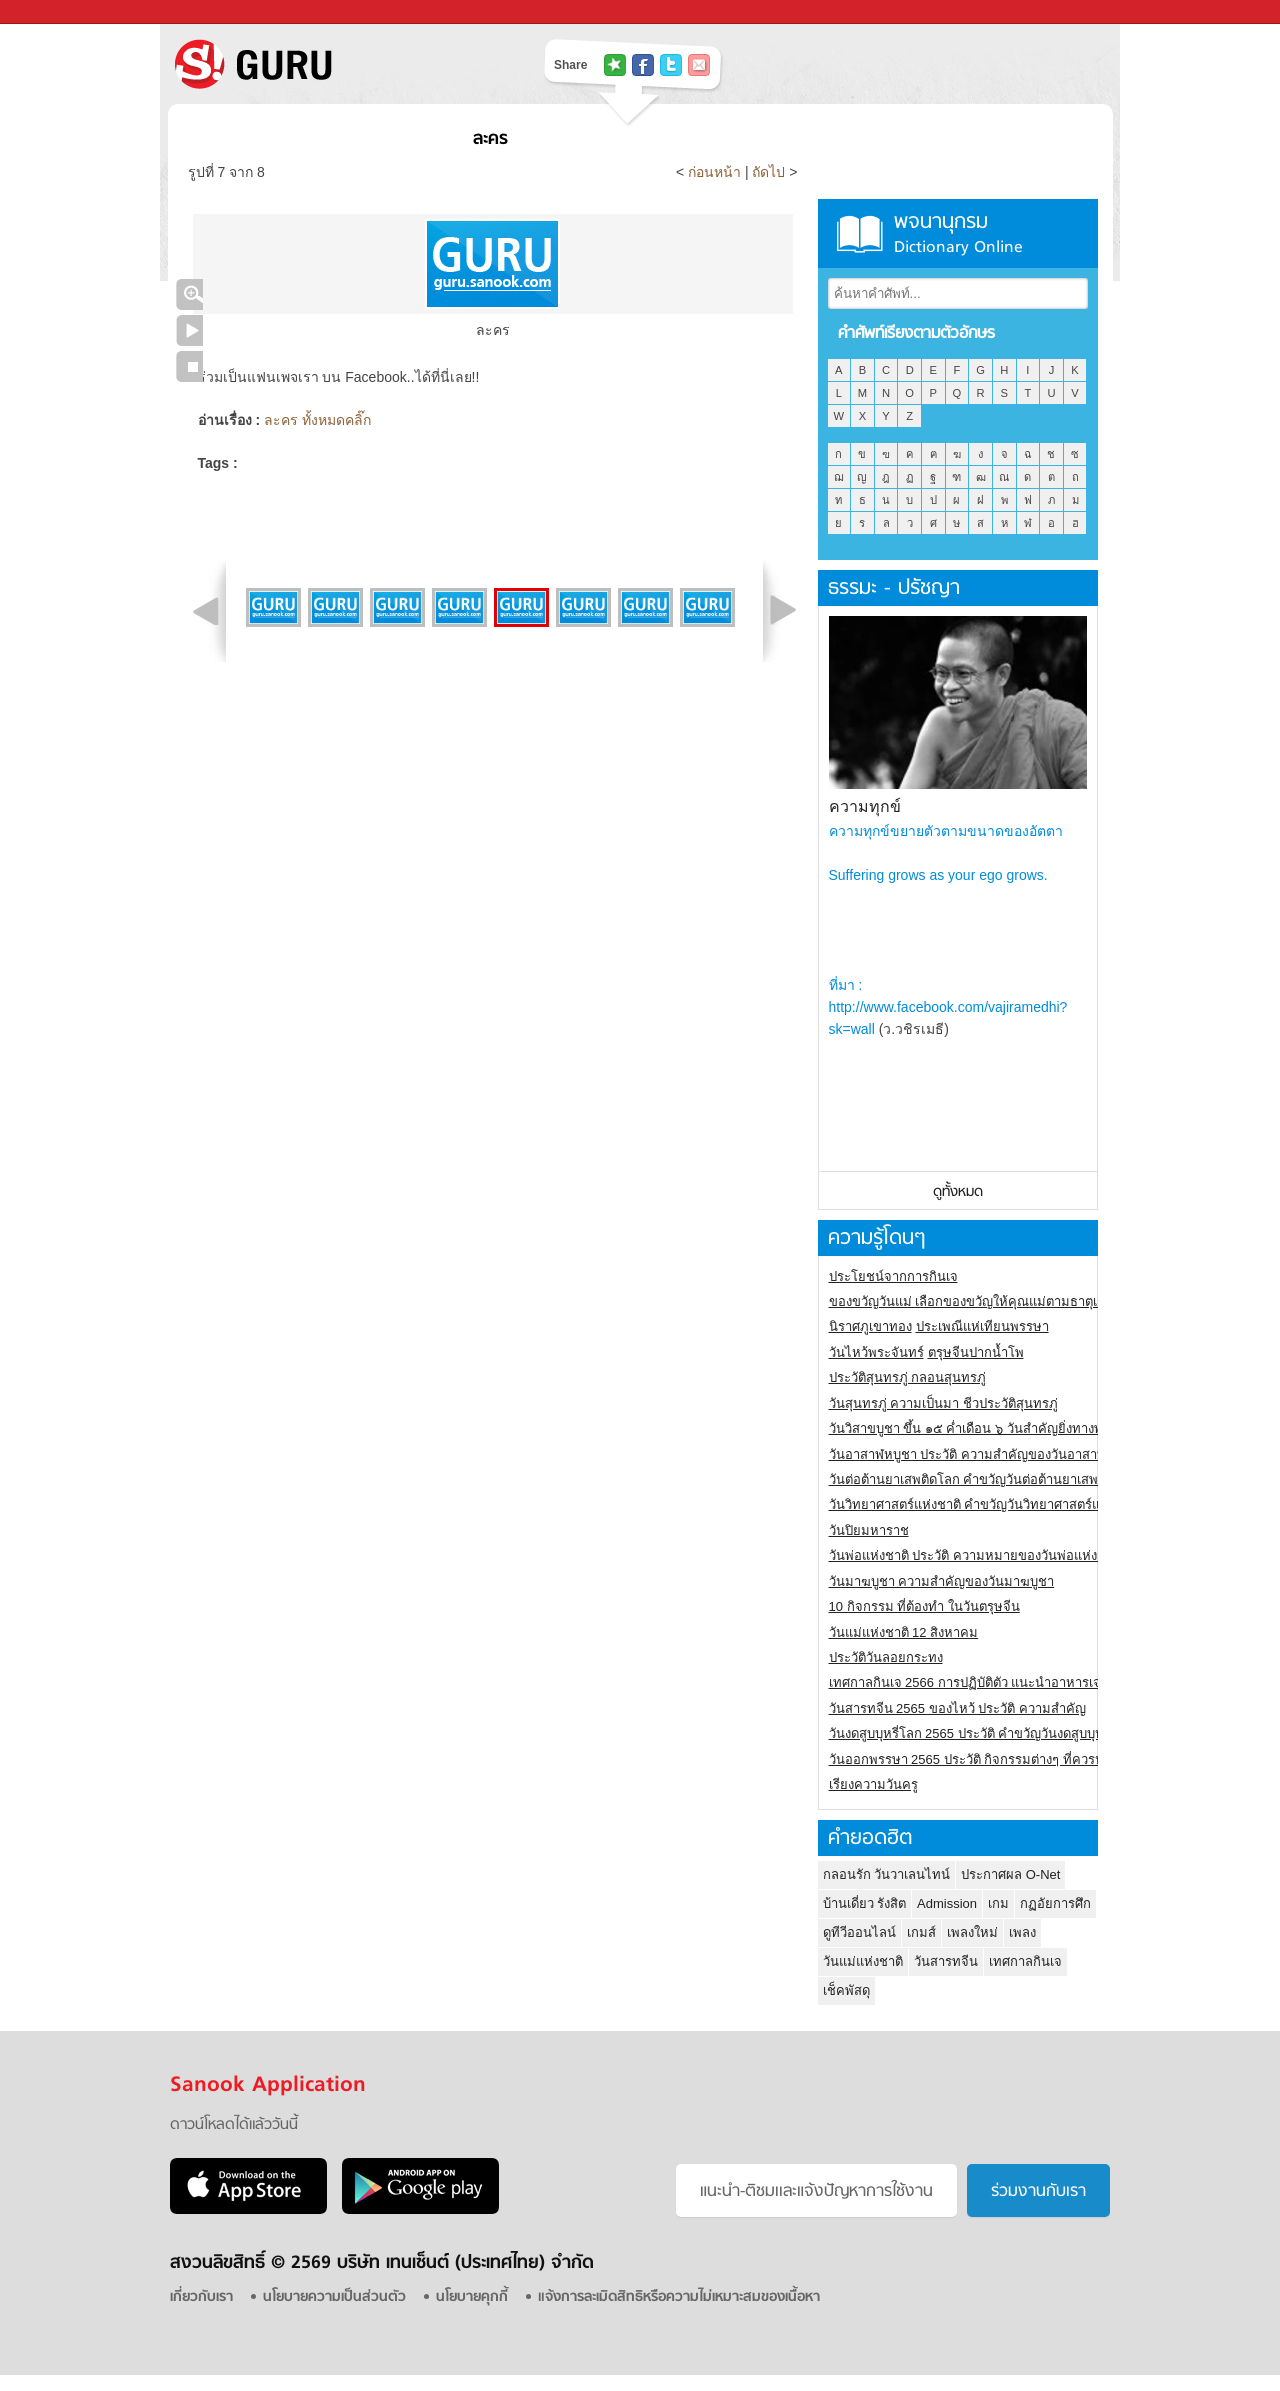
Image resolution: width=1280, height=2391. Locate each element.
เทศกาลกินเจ (1025, 1961)
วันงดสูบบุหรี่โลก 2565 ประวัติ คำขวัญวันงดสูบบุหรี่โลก (982, 1733)
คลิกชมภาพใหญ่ (189, 294)
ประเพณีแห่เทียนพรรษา (982, 1326)
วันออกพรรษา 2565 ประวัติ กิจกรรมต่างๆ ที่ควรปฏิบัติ (978, 1759)
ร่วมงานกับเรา (1038, 2192)
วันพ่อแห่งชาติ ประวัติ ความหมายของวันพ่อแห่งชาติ (975, 1555)
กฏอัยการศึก (1055, 1903)
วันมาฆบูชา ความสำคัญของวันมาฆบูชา (942, 1581)
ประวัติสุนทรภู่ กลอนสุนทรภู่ (908, 1377)
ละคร (490, 139)
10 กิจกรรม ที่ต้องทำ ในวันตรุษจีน (924, 1606)
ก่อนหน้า (716, 172)
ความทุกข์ (865, 806)
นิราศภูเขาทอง (870, 1326)
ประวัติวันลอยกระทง (886, 1657)
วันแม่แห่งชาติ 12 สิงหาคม (904, 1632)
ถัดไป (768, 172)
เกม (998, 1903)
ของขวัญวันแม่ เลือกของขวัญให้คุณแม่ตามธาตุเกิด (971, 1301)
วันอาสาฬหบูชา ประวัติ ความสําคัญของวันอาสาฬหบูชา (984, 1454)
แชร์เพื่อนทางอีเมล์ (699, 65)
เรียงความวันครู (873, 1784)
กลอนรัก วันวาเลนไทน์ (887, 1874)
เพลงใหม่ (972, 1932)
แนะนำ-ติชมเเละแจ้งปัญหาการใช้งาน (816, 2192)
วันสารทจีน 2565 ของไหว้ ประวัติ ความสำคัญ (957, 1708)
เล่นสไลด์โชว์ (189, 330)
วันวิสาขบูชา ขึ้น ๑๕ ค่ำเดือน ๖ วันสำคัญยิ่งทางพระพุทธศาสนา (1005, 1428)
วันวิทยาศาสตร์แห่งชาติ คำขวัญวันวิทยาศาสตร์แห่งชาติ (984, 1504)
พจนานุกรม (958, 233)
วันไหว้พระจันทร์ (876, 1352)
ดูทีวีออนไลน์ (859, 1932)
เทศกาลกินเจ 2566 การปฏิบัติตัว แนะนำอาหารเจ (965, 1682)
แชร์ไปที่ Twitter (671, 65)
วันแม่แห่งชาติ (863, 1961)
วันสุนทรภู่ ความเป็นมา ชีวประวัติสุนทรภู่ (943, 1403)
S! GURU (335, 64)
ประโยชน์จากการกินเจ (893, 1276)
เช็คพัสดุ (846, 1990)
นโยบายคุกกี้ (472, 2297)
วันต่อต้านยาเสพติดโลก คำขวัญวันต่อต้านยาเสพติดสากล (987, 1479)
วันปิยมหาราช (869, 1530)
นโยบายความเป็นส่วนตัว (334, 2297)
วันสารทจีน (946, 1961)
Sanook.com (60, 12)
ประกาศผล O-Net (1010, 1874)
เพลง (1022, 1932)
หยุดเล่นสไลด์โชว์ (189, 366)
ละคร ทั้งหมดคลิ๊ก (317, 420)
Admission (947, 1903)
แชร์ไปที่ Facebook (643, 65)
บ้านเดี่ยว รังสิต (865, 1903)
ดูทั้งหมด (958, 1192)
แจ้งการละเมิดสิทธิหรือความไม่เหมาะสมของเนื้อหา (679, 2297)
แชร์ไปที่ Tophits (615, 65)
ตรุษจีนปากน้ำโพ (976, 1352)
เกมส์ (921, 1932)
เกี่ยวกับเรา (201, 2297)
